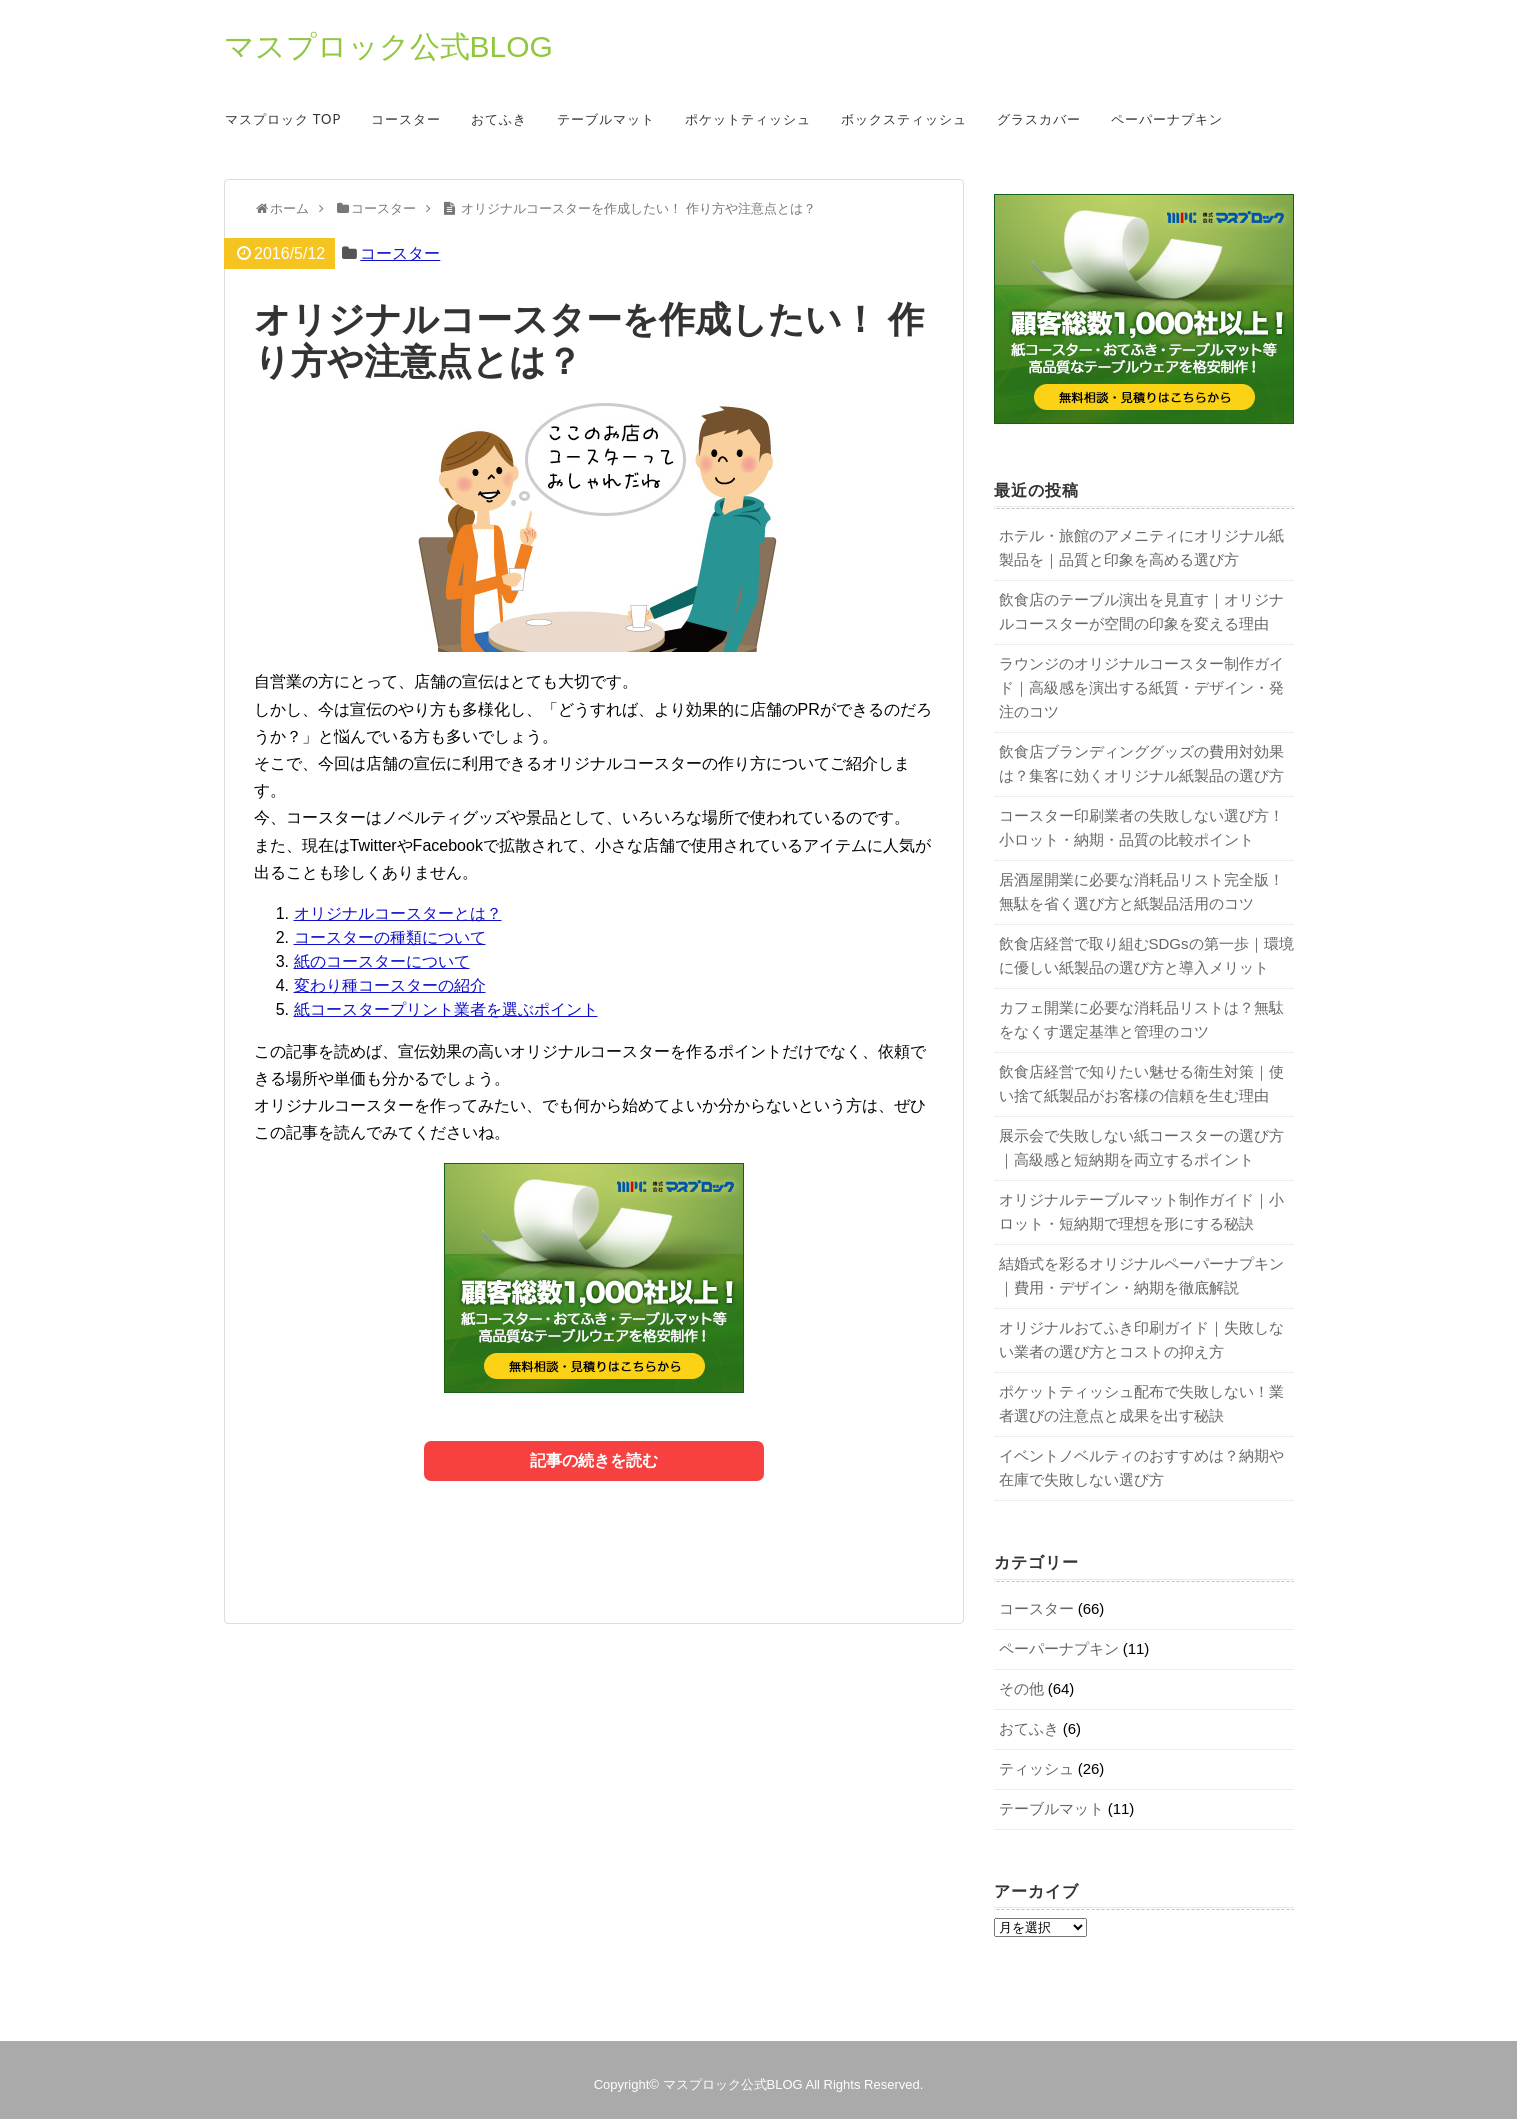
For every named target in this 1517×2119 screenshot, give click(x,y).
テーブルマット (606, 119)
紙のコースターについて (382, 961)
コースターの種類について (390, 937)
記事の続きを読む (594, 1460)
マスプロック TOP (283, 119)
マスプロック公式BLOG (388, 47)
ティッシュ (1036, 1768)
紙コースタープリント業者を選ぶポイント (446, 1009)
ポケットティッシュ (748, 119)
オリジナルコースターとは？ (398, 913)
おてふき (499, 119)
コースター (406, 119)
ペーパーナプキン (1167, 119)
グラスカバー (1039, 119)
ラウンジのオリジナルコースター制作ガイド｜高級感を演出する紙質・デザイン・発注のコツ (1141, 687)
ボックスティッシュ (904, 119)
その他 (1021, 1688)
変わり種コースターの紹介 (390, 985)
